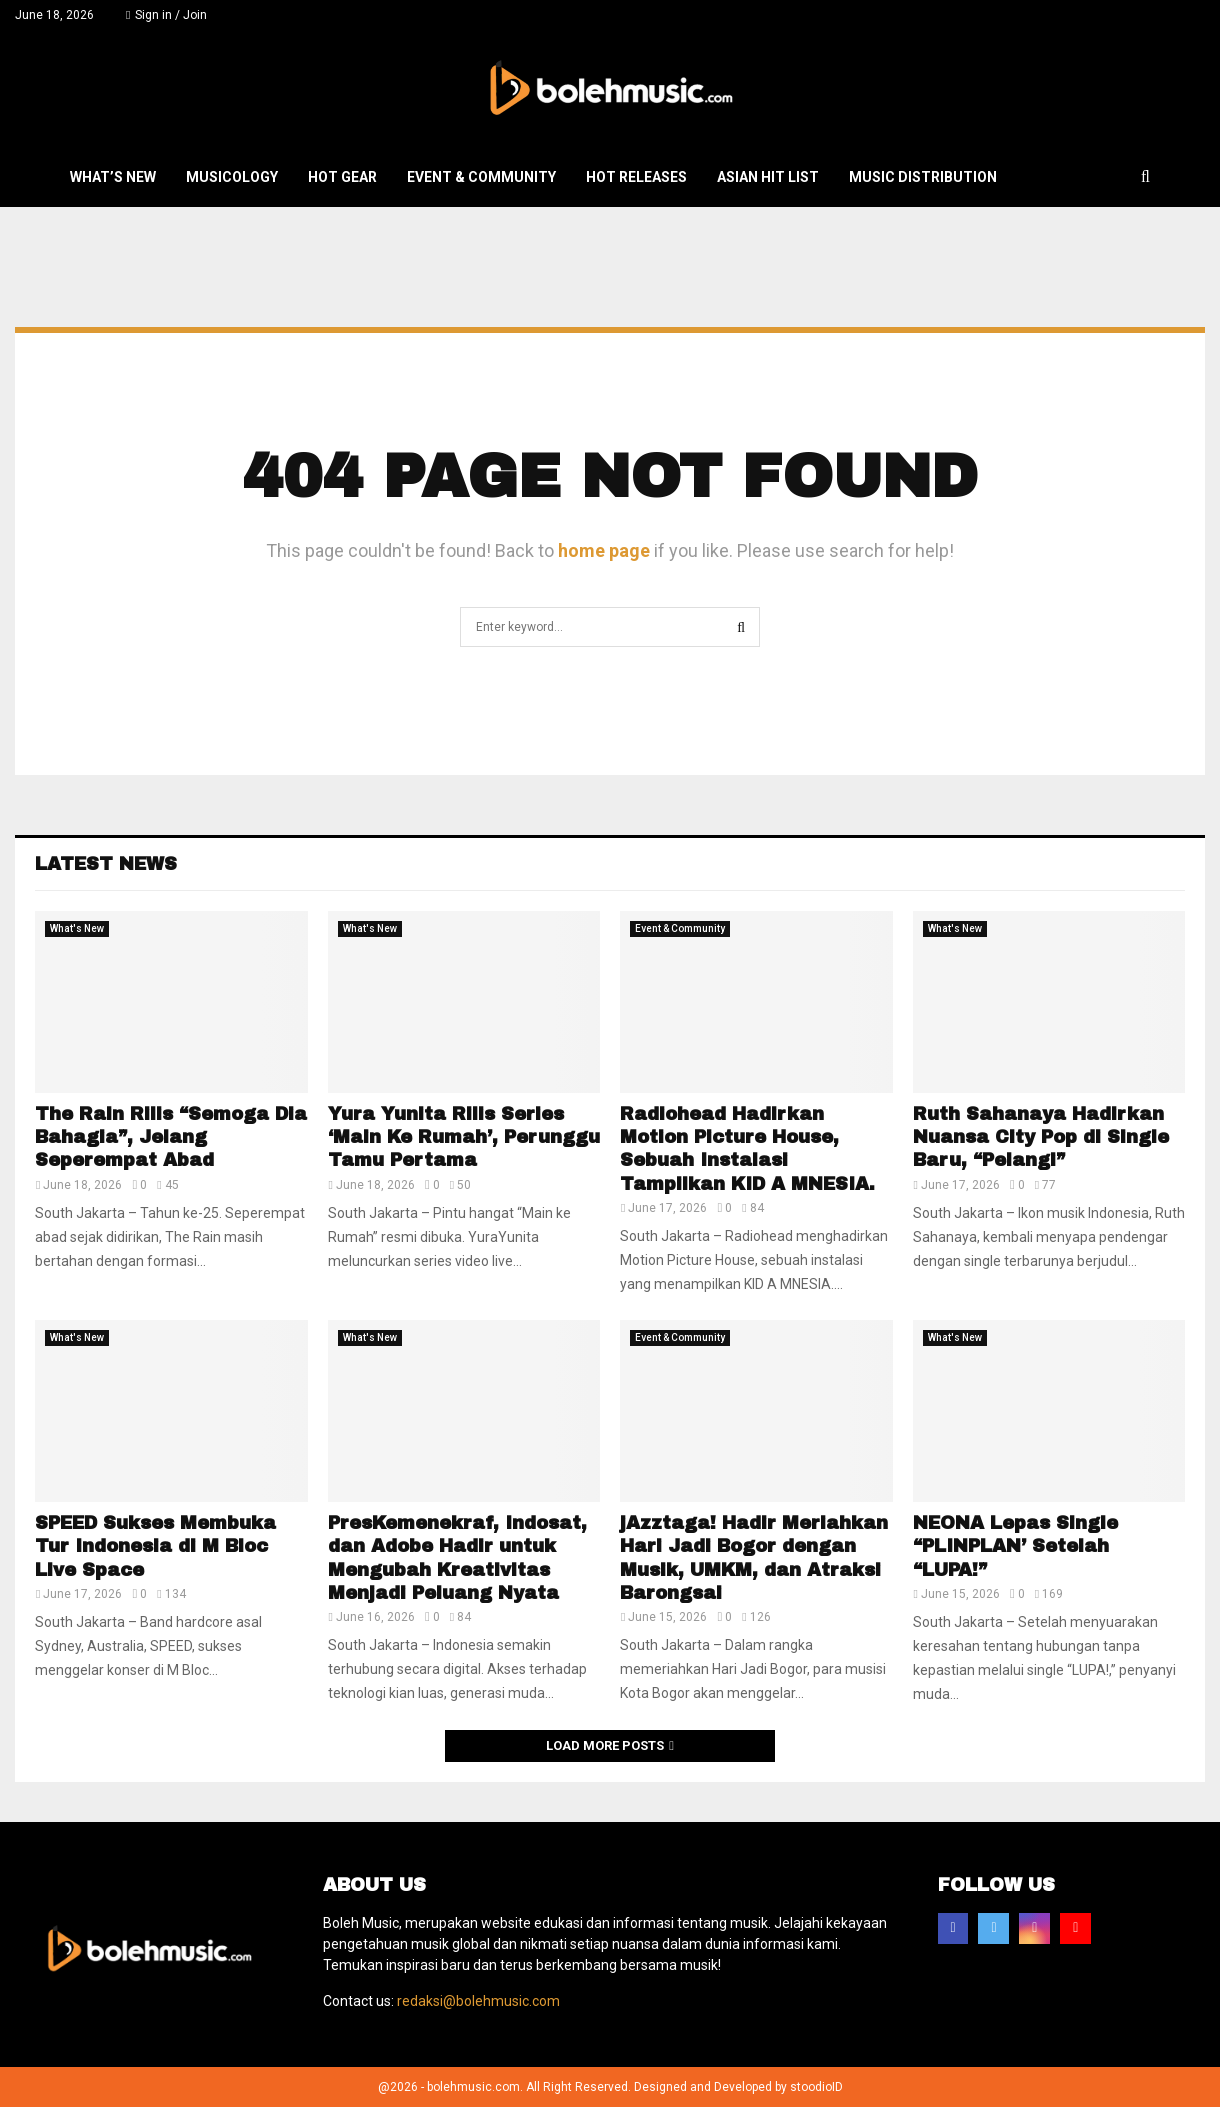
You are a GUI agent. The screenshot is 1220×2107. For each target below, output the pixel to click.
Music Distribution (923, 177)
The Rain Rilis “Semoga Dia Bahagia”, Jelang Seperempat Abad (171, 1137)
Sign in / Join (166, 15)
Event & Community (481, 177)
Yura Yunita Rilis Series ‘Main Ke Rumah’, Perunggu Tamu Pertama (464, 1137)
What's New (77, 928)
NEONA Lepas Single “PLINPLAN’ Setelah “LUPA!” (1015, 1546)
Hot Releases (636, 177)
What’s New (113, 177)
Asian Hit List (768, 177)
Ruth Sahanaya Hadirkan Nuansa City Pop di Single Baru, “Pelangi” (1041, 1137)
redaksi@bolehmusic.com (478, 2001)
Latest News (106, 864)
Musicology (232, 177)
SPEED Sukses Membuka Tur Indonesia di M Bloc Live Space (155, 1546)
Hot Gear (342, 177)
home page (604, 550)
